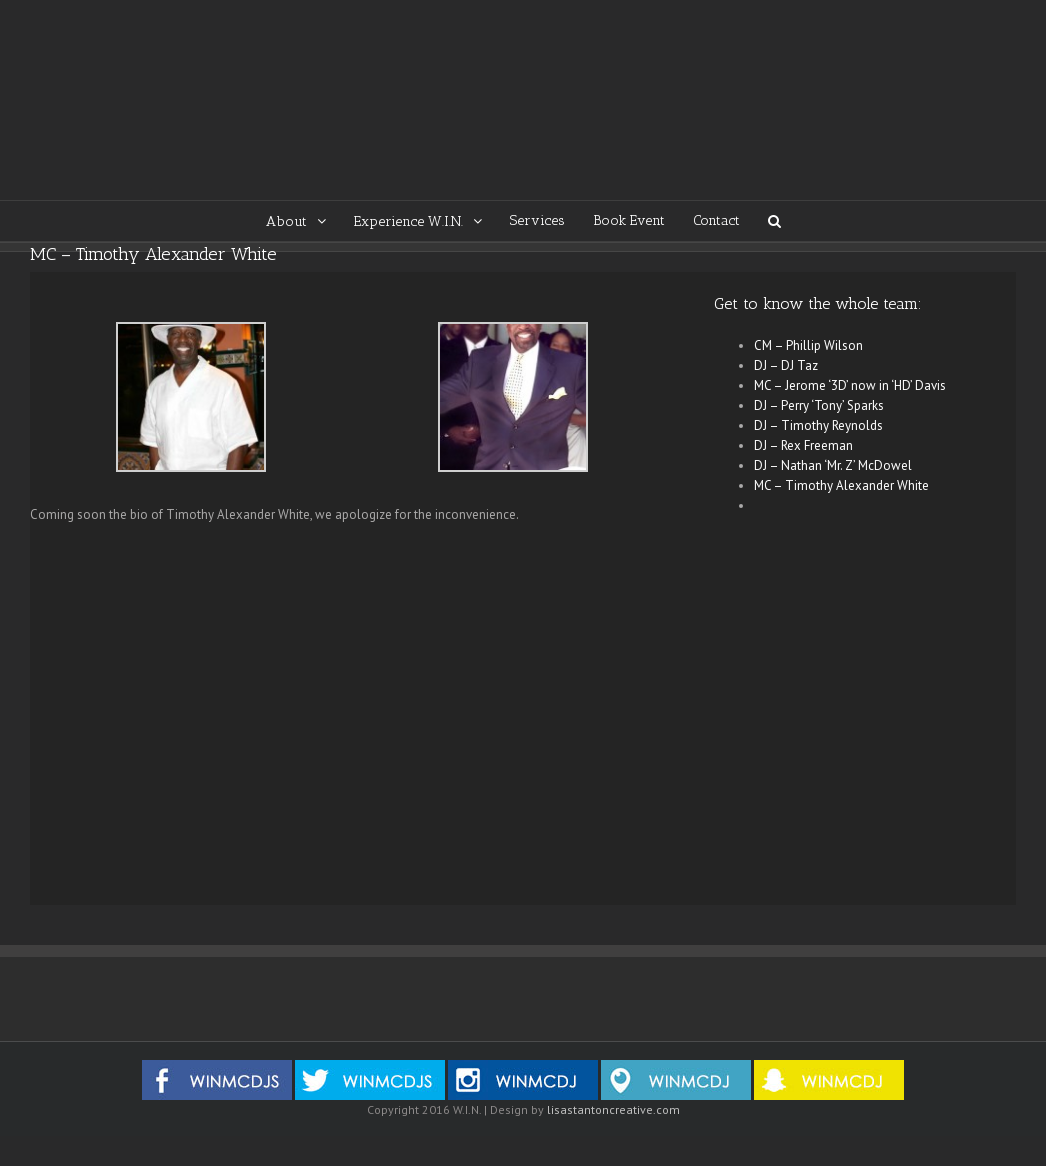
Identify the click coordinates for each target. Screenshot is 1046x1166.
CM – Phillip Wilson (808, 345)
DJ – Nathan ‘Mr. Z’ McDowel (833, 465)
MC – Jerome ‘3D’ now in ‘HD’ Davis (850, 385)
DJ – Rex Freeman (803, 445)
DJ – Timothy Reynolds (818, 425)
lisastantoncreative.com (613, 1109)
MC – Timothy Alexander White (841, 485)
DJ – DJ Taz (786, 365)
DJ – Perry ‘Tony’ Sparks (819, 405)
